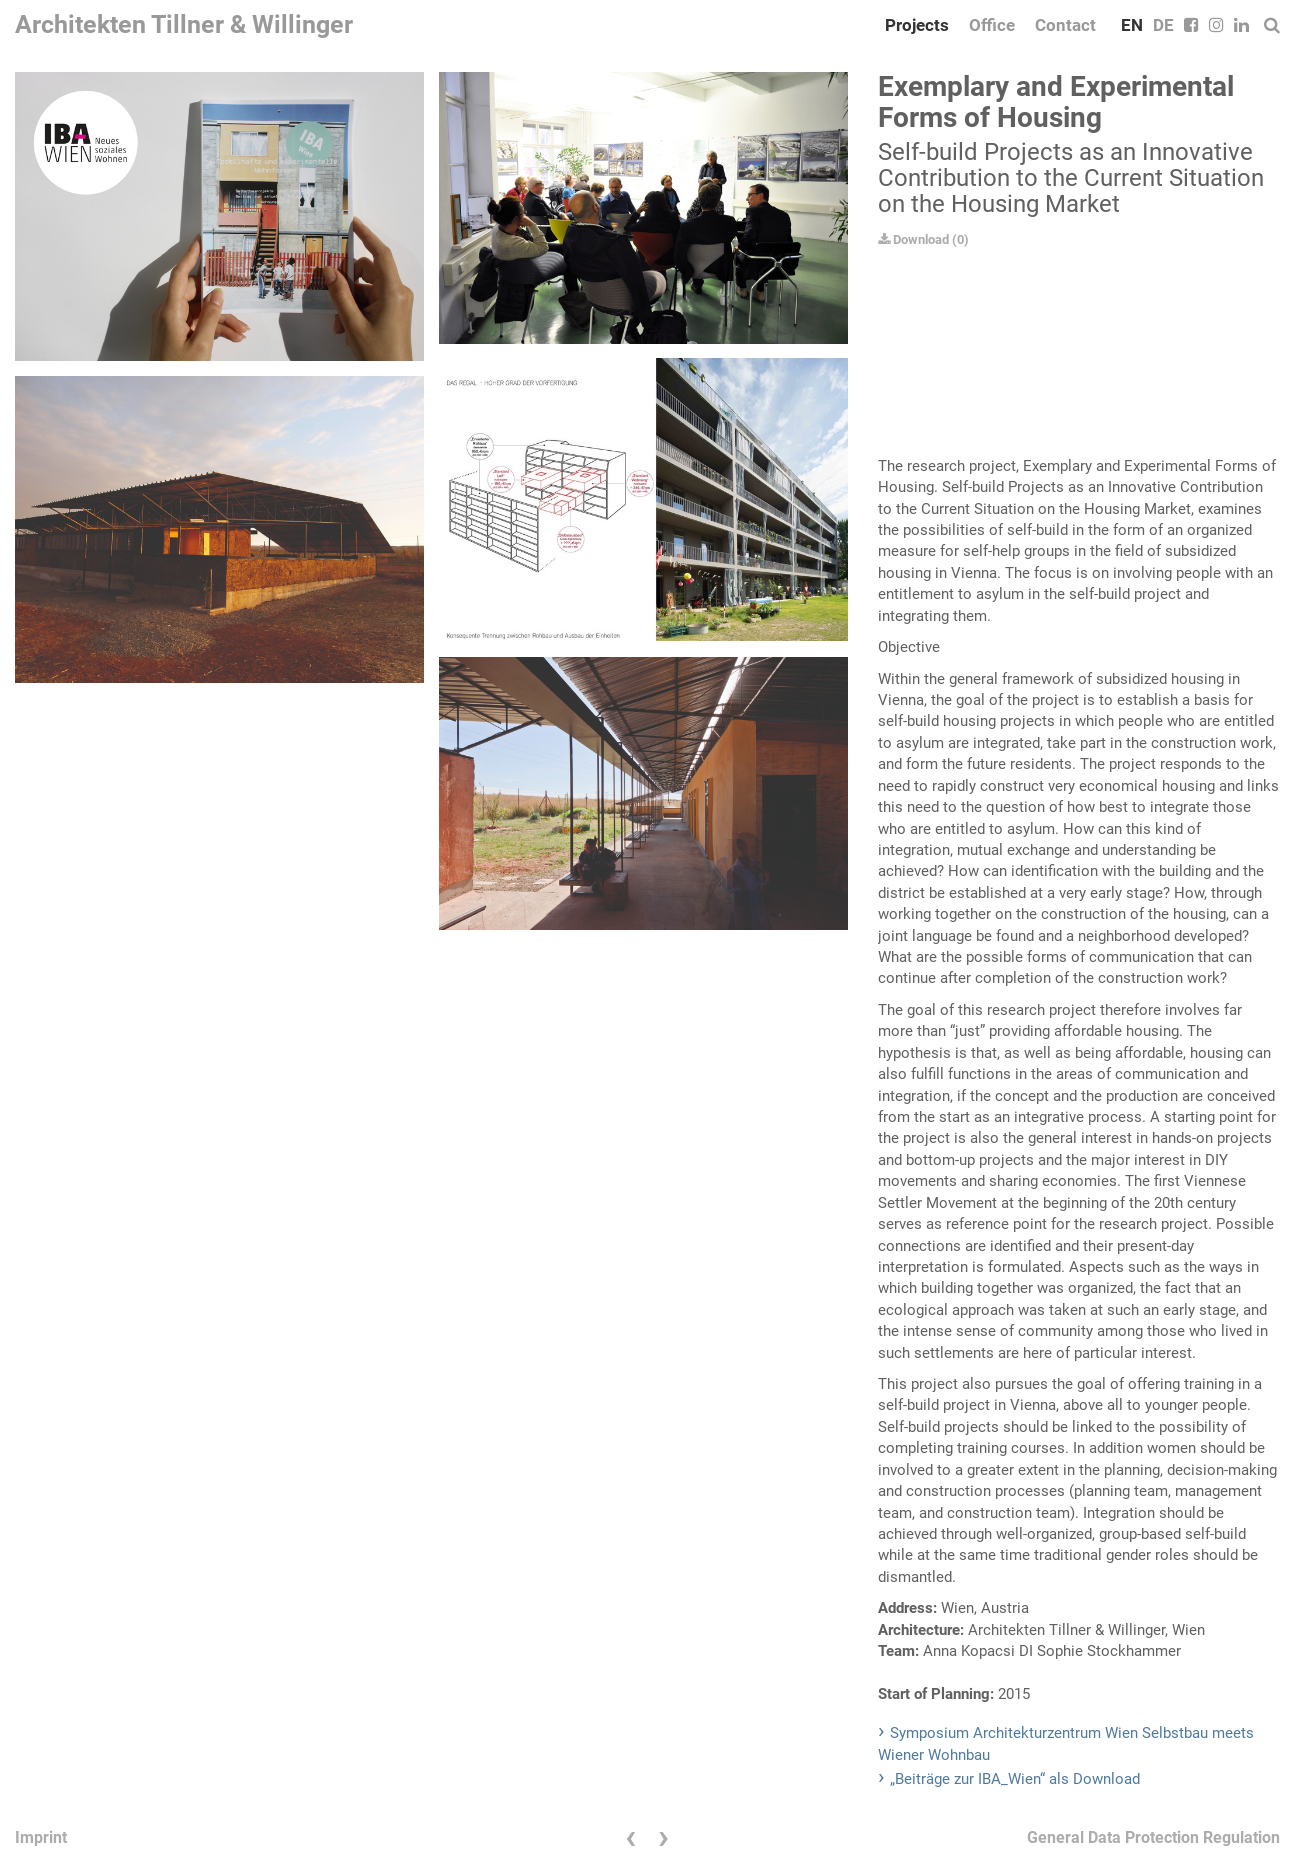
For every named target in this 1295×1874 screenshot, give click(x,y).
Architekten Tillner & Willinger (184, 24)
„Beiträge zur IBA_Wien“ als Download (1015, 1779)
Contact (1065, 25)
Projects (917, 25)
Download (913, 239)
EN (1132, 25)
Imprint (41, 1837)
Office (992, 25)
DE (1163, 25)
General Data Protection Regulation (1153, 1837)
